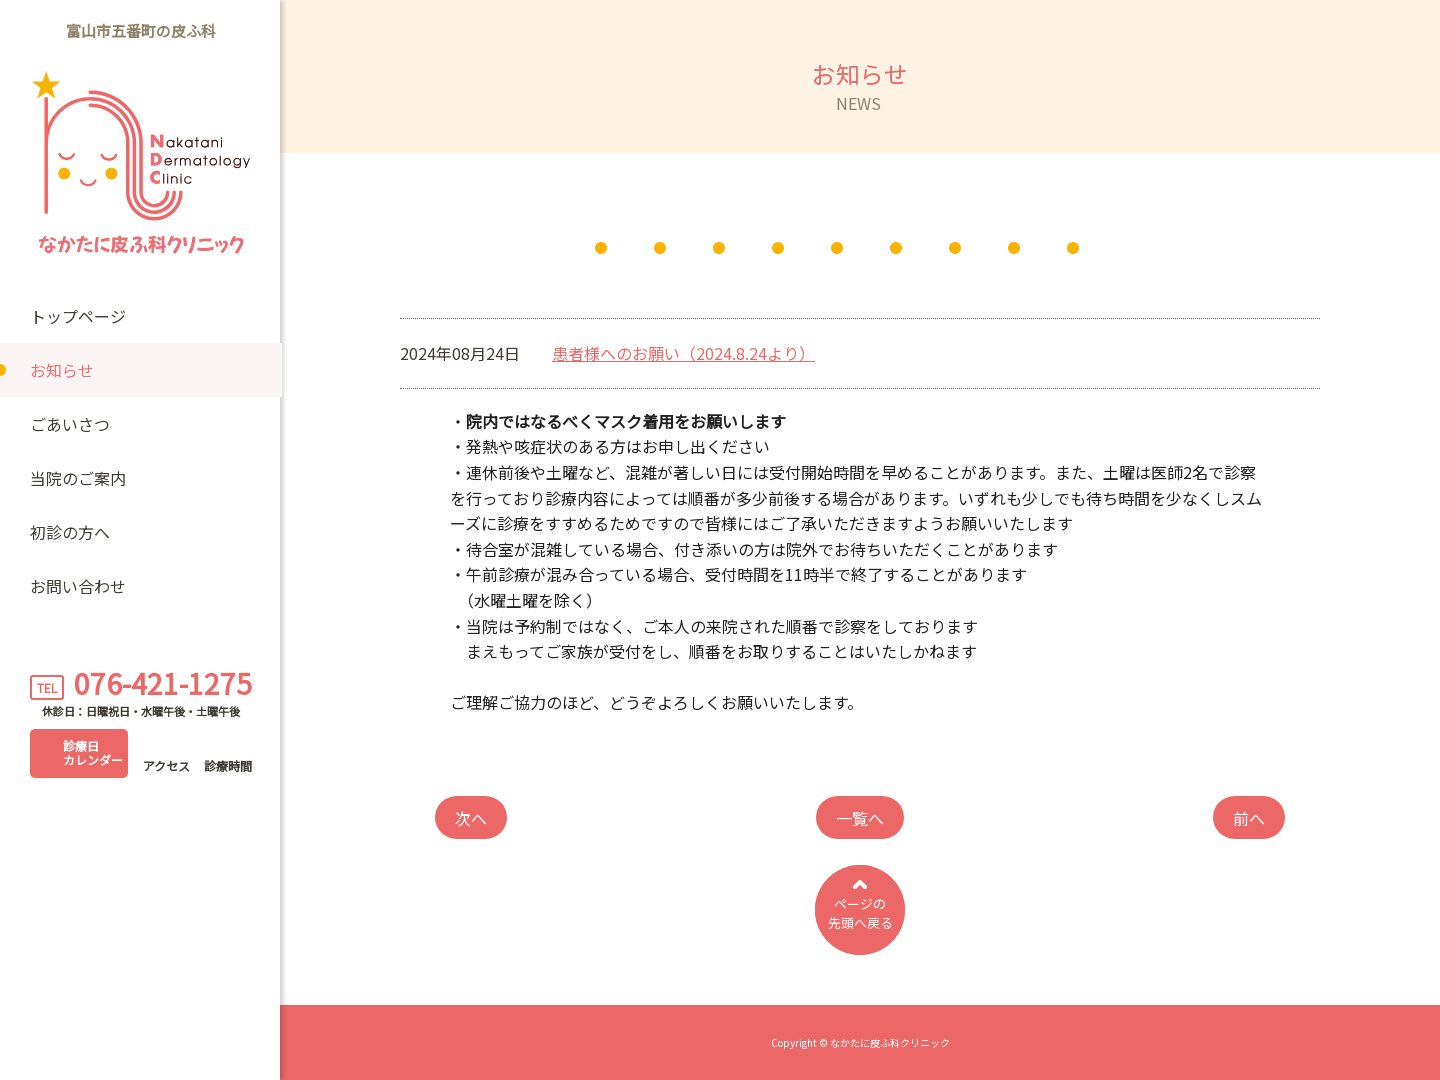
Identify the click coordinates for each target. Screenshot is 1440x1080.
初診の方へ (70, 532)
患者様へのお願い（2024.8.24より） (683, 353)
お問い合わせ (78, 586)
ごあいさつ (70, 424)
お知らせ (62, 370)
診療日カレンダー (93, 752)
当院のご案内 (78, 478)
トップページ (78, 316)
